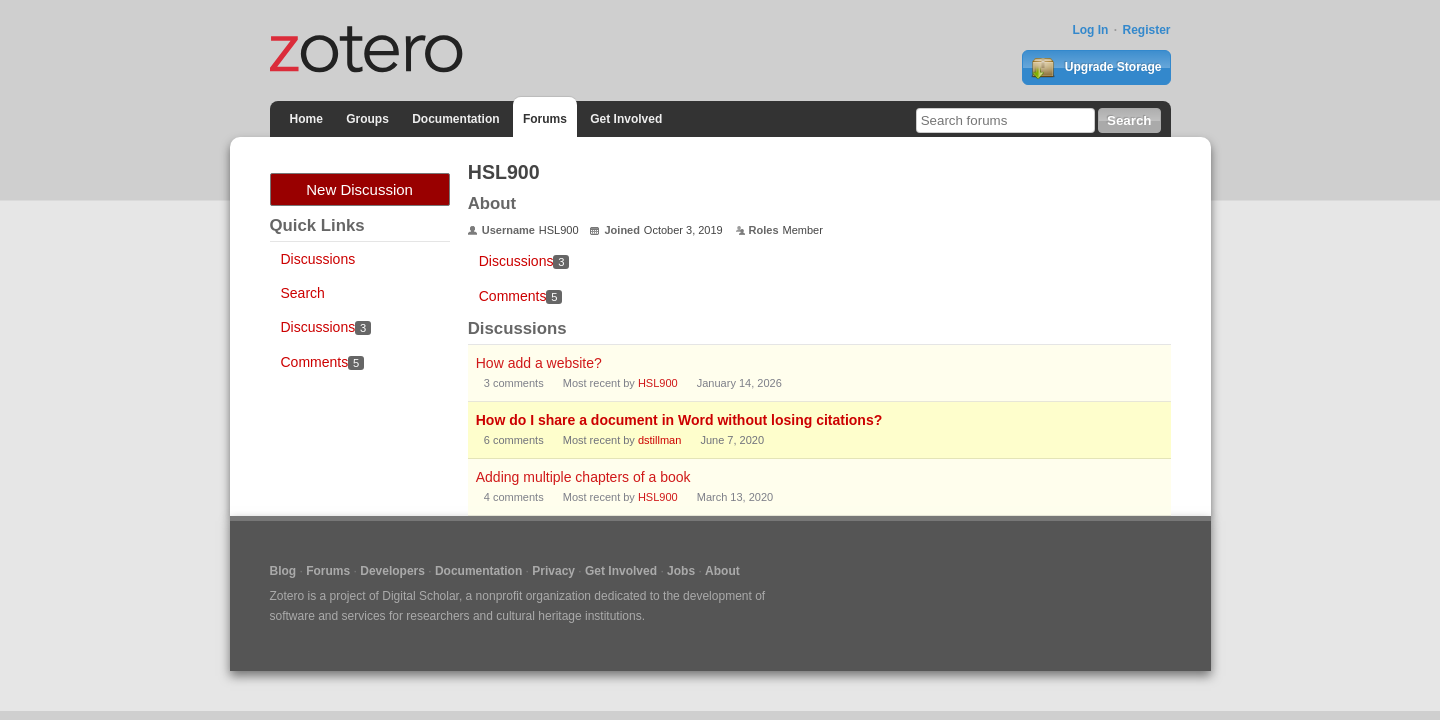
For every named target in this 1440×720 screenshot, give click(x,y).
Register (1146, 30)
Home (306, 119)
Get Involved (626, 119)
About (722, 571)
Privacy (553, 571)
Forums (545, 119)
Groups (367, 119)
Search (303, 293)
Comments (322, 362)
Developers (392, 571)
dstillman (659, 440)
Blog (283, 571)
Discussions (318, 259)
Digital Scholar (420, 596)
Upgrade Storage (1096, 68)
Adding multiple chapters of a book (583, 477)
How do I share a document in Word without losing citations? (679, 420)
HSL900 (658, 383)
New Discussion (359, 189)
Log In (1090, 30)
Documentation (455, 119)
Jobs (681, 571)
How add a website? (539, 363)
